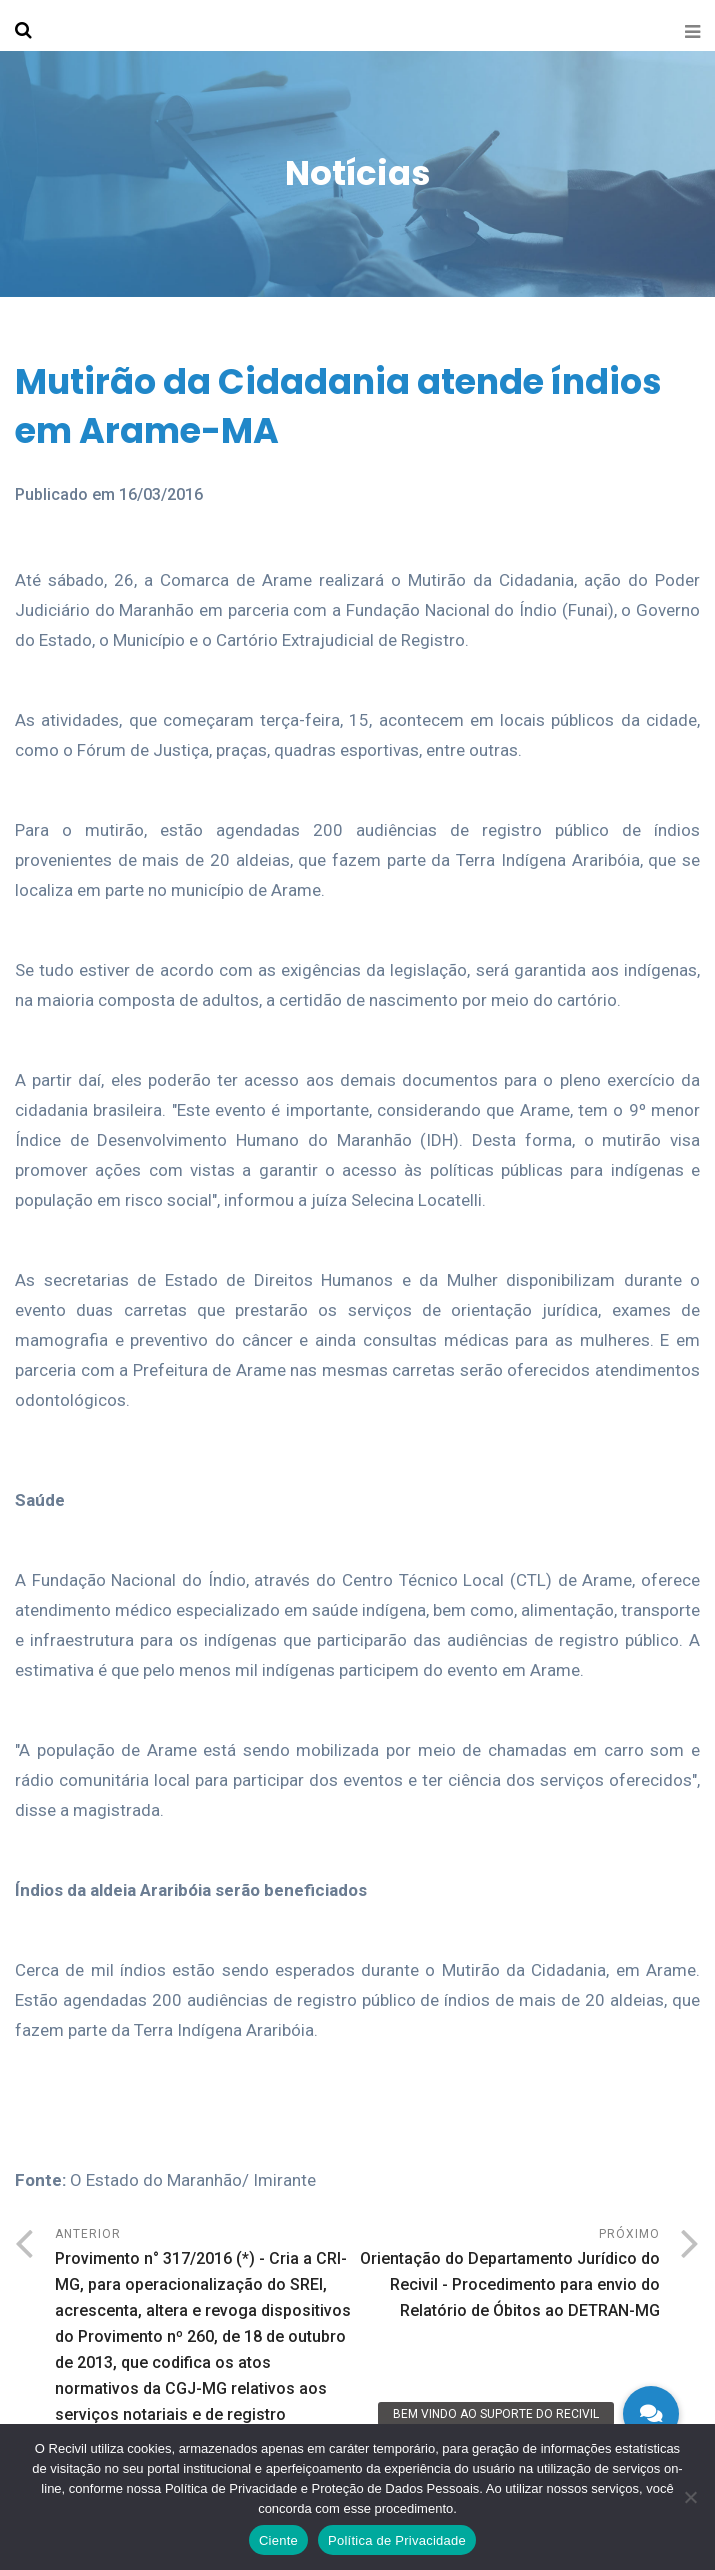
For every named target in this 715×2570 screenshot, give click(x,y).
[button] (651, 2414)
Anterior (206, 2327)
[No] (690, 2497)
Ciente (278, 2540)
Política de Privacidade (397, 2540)
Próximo (509, 2275)
